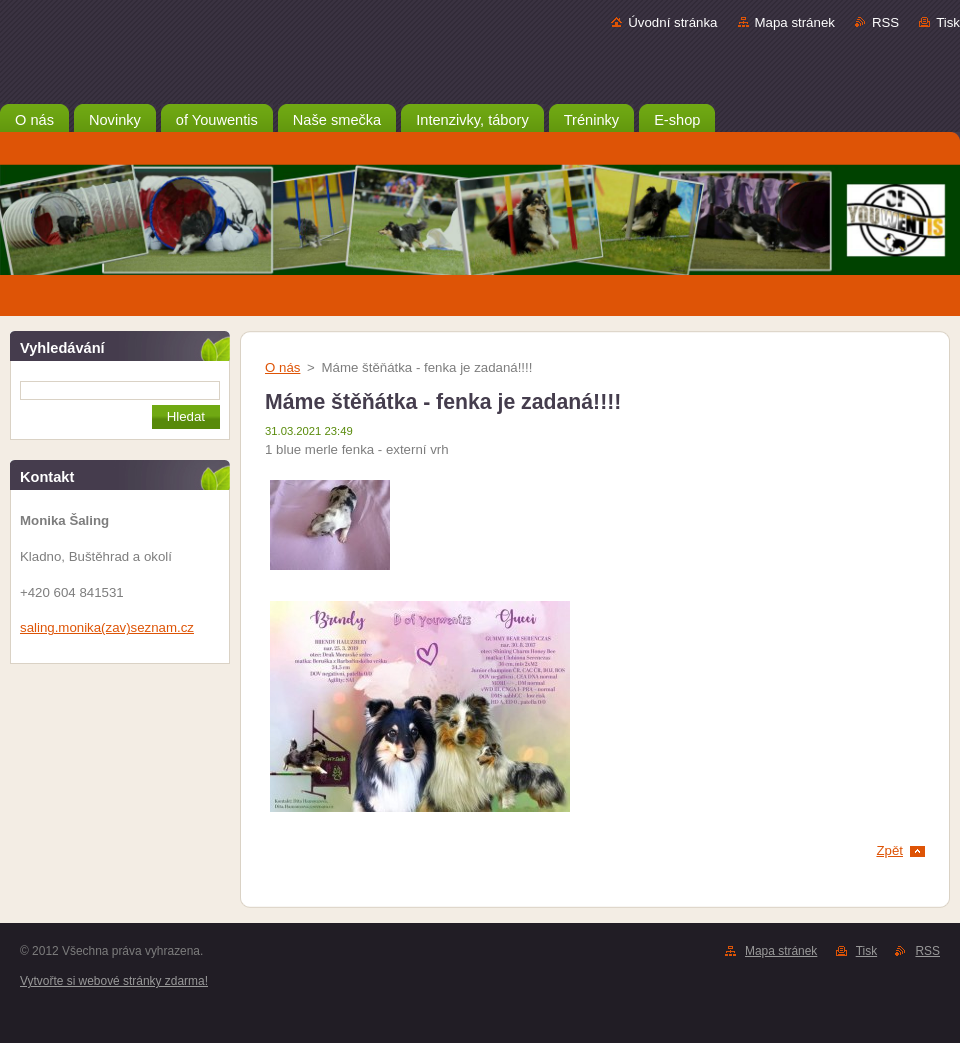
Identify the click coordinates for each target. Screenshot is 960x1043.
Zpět (889, 850)
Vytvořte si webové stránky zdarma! (114, 981)
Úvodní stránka (672, 22)
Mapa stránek (795, 22)
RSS (885, 22)
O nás (282, 367)
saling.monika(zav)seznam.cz (107, 627)
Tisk (948, 22)
